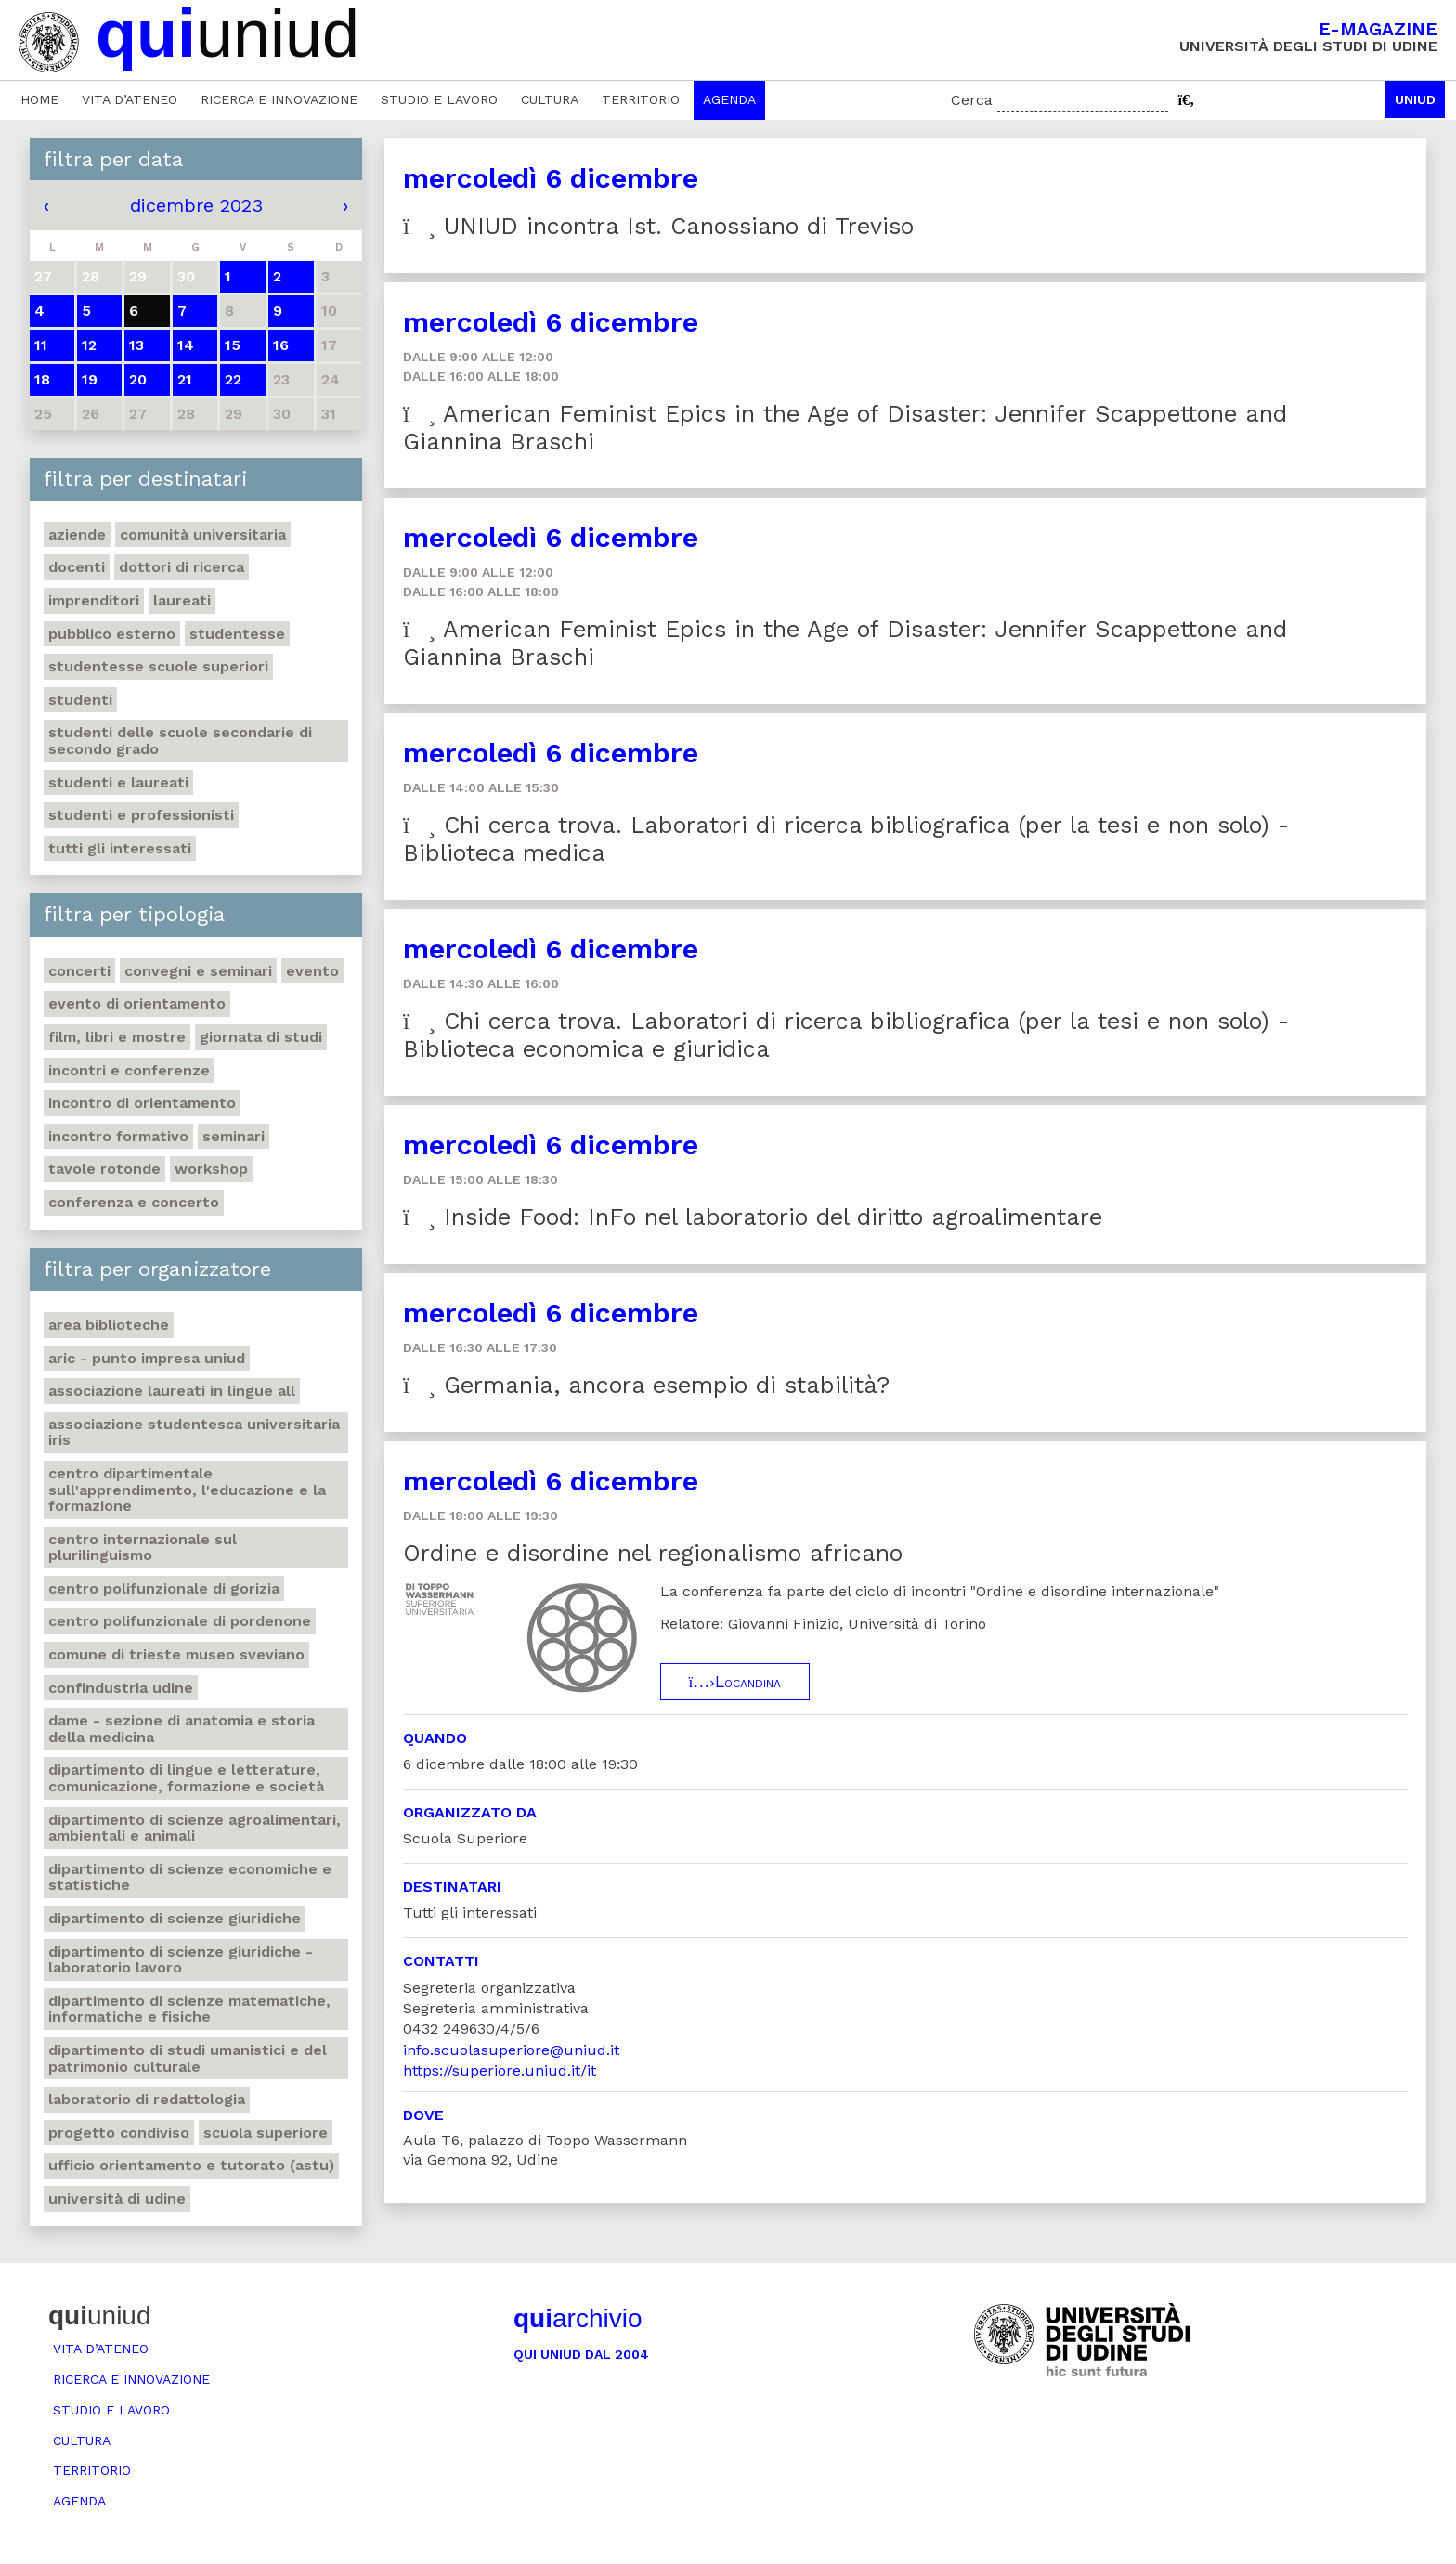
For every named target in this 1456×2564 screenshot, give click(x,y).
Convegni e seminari (198, 971)
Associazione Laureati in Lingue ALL (171, 1390)
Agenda (729, 99)
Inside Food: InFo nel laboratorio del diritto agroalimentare (752, 1217)
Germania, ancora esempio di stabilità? (646, 1385)
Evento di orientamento (137, 1003)
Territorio (641, 99)
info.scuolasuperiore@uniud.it (511, 2050)
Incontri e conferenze (129, 1070)
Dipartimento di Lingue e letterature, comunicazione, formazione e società (186, 1778)
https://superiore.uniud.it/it (499, 2070)
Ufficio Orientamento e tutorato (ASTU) (191, 2165)
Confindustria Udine (120, 1688)
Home (39, 99)
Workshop (211, 1169)
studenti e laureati (118, 782)
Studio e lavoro (439, 99)
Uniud (1415, 99)
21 (184, 379)
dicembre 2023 (196, 205)
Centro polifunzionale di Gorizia (164, 1588)
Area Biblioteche (108, 1325)
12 (89, 345)
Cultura (549, 99)
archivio (578, 2318)
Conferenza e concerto (133, 1202)
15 (232, 345)
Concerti (79, 971)
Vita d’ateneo (129, 99)
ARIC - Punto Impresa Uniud (146, 1358)
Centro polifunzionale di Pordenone (179, 1621)
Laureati (182, 600)
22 (233, 379)
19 (90, 379)
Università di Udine (117, 2198)
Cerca (972, 100)
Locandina (735, 1681)
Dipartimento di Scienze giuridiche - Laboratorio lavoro (180, 1960)
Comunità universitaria (203, 534)
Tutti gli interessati (119, 848)
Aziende (77, 534)
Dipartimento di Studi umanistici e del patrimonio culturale (187, 2058)
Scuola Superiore (265, 2132)
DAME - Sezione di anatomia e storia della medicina (181, 1729)
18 (42, 379)
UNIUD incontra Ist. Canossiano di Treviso (658, 226)
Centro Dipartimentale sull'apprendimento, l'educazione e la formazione (187, 1489)
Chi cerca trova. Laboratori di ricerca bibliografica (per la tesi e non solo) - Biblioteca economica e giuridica (846, 1035)
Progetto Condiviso (118, 2132)
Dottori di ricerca (181, 567)
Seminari (233, 1136)
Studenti (80, 700)
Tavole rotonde (104, 1169)
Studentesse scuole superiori (158, 666)
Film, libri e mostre (117, 1037)
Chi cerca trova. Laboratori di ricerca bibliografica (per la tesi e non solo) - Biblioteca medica (846, 839)
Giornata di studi (261, 1037)
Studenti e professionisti (141, 815)
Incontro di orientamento (142, 1103)
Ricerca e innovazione (279, 99)
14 (185, 345)
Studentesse (237, 634)
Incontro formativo (118, 1136)
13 (136, 345)
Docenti (76, 567)
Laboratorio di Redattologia (146, 2099)
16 (281, 345)
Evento (312, 971)
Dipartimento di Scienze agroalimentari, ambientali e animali (194, 1828)
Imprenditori (93, 600)
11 (40, 345)
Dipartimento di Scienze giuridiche (174, 1918)
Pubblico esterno (112, 634)
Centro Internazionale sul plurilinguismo (142, 1547)
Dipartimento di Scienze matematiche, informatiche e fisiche (189, 2009)
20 (138, 379)
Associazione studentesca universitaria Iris (194, 1432)
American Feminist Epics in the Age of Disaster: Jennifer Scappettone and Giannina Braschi (845, 427)
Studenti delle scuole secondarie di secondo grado (180, 740)
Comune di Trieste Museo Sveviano (176, 1654)
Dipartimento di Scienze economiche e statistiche (190, 1877)
